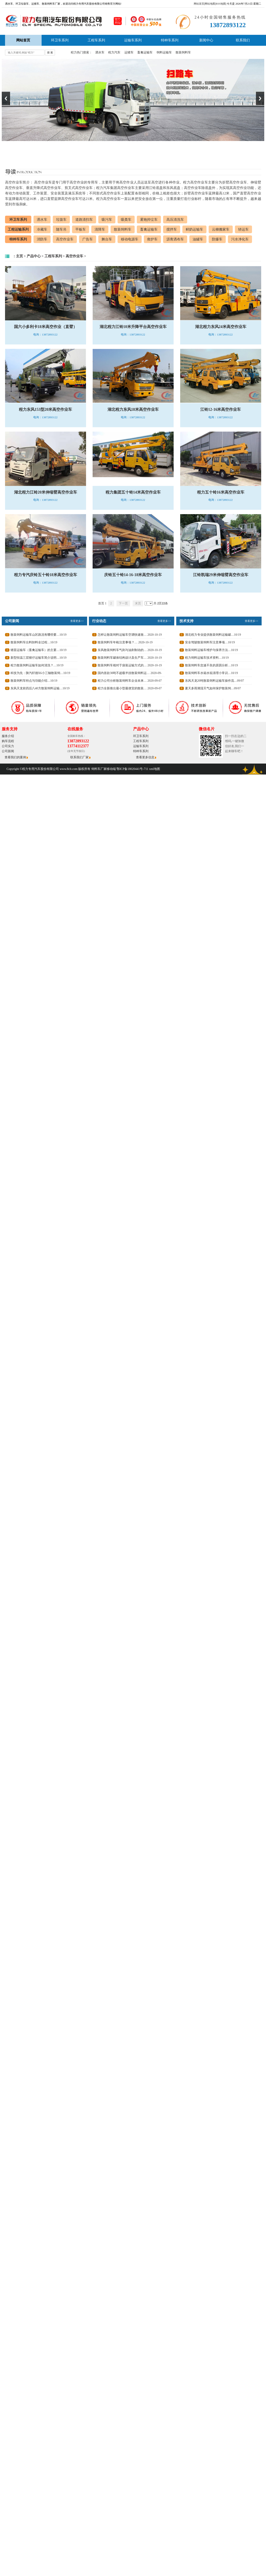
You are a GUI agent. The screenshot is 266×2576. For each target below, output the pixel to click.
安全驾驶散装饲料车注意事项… (206, 642)
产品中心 (34, 256)
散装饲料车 (183, 52)
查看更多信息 (146, 757)
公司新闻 (8, 751)
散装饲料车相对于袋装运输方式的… (122, 665)
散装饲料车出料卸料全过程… (30, 642)
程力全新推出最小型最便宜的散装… (122, 688)
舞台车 (107, 239)
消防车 (42, 239)
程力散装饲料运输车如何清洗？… (33, 665)
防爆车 (217, 239)
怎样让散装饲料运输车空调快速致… (122, 634)
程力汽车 (114, 52)
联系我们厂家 (80, 757)
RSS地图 (221, 3)
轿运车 (243, 229)
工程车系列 (96, 40)
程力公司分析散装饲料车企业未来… (122, 680)
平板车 (80, 229)
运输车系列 (133, 40)
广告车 (87, 239)
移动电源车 (129, 239)
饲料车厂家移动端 (103, 769)
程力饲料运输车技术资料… (203, 657)
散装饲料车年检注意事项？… (117, 642)
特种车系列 (169, 40)
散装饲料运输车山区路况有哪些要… (35, 634)
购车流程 (8, 741)
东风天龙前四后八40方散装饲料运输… (37, 688)
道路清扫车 (84, 219)
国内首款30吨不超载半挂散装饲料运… (124, 673)
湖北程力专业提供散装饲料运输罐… (209, 634)
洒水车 (99, 52)
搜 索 (50, 52)
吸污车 (107, 219)
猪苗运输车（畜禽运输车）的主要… (35, 650)
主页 (19, 256)
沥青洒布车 (175, 239)
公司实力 (8, 746)
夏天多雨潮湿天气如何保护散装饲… (209, 688)
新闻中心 (206, 40)
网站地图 (210, 3)
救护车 (152, 239)
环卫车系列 (60, 40)
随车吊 (61, 229)
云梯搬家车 (220, 229)
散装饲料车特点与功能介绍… (30, 680)
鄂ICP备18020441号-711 (132, 769)
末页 (138, 603)
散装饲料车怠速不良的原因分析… (208, 665)
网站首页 (199, 3)
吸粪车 (126, 219)
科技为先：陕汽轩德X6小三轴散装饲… (37, 673)
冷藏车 (42, 229)
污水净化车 (240, 239)
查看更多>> (77, 621)
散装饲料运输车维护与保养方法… (208, 650)
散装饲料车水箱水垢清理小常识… (208, 673)
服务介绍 (8, 736)
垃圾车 (61, 219)
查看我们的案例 (16, 757)
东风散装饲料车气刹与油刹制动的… (122, 650)
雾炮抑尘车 (149, 219)
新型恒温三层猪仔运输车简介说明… (35, 657)
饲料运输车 (164, 52)
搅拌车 (171, 229)
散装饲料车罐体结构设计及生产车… (122, 657)
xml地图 (154, 769)
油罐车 (198, 239)
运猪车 (129, 52)
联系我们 (243, 40)
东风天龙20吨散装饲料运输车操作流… (211, 680)
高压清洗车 (175, 219)
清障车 (100, 229)
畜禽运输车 (145, 52)
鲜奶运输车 (194, 229)
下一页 (123, 603)
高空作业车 (65, 239)
